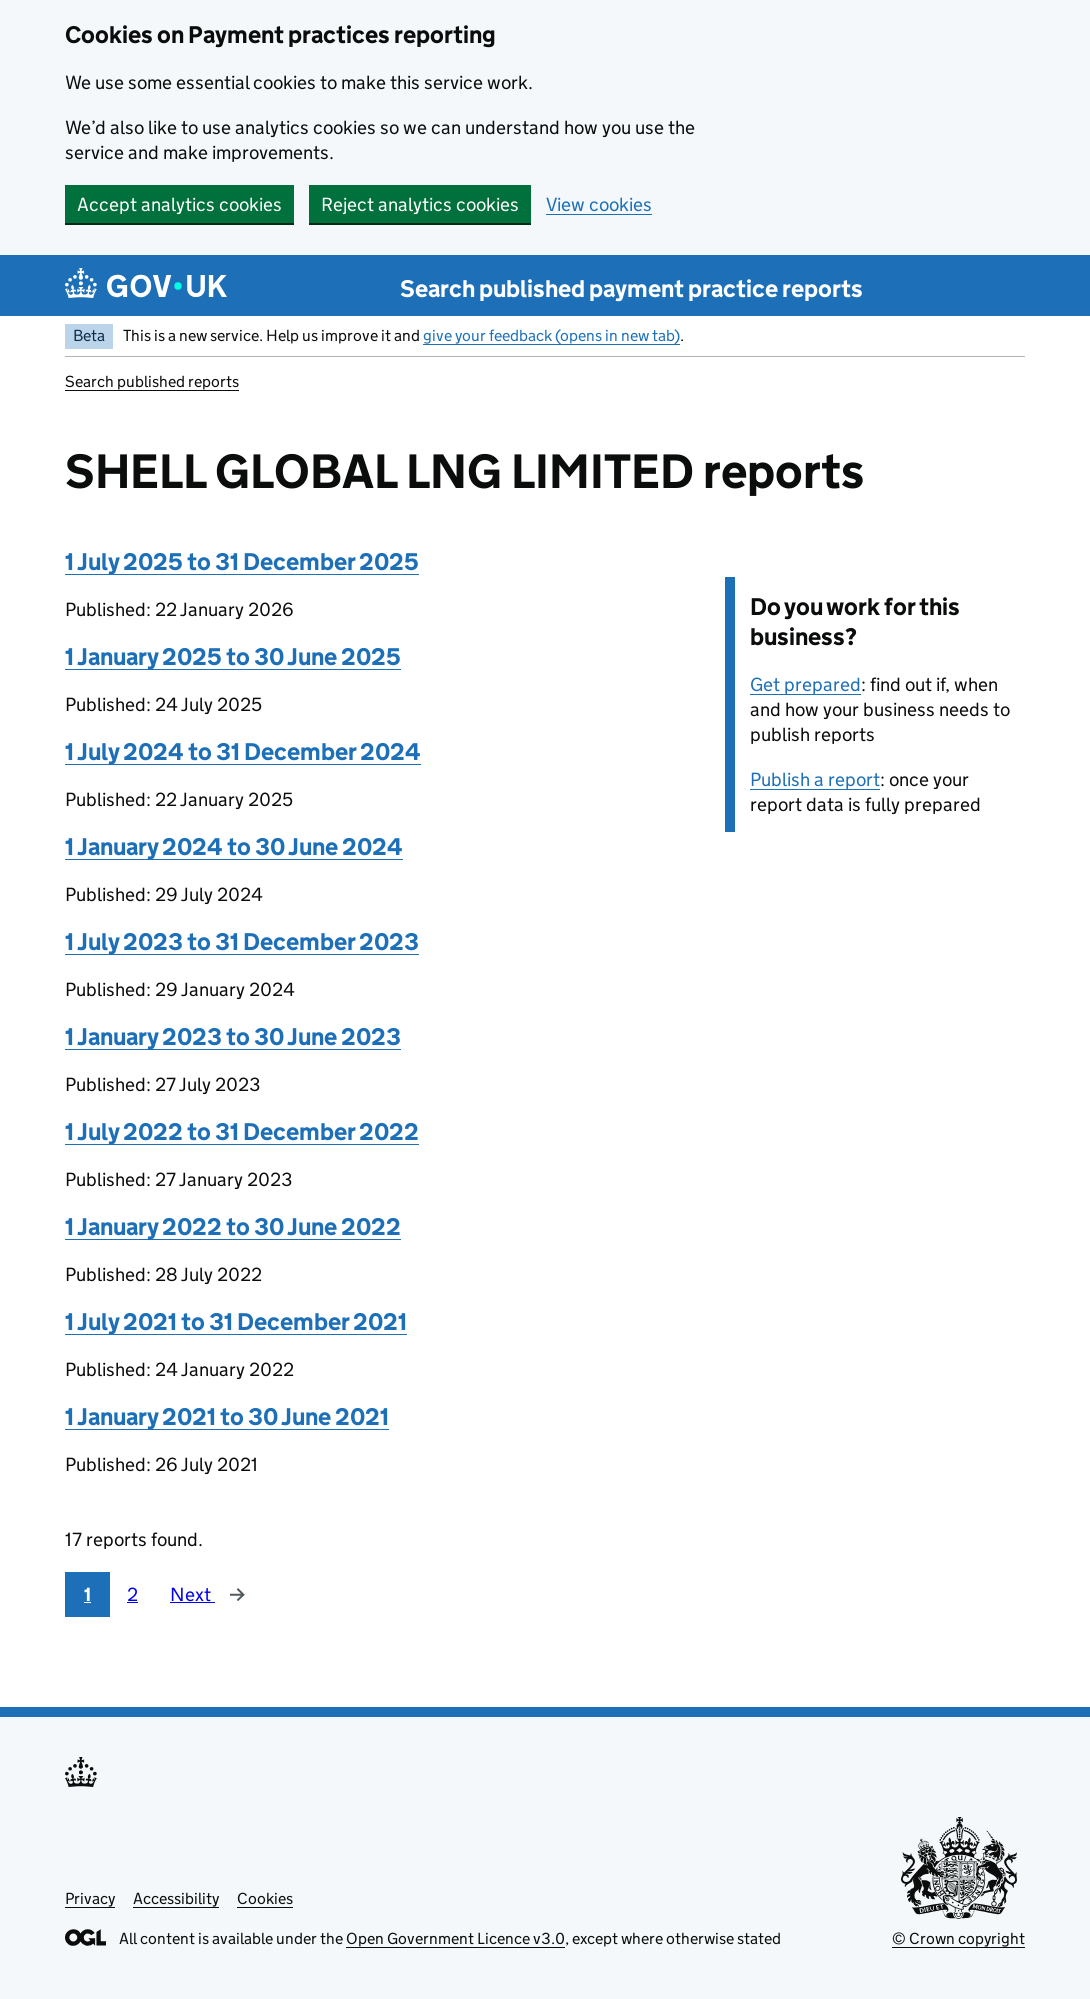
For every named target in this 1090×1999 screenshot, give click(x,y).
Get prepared (805, 684)
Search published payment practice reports (631, 288)
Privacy (90, 1898)
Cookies (265, 1898)
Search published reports (152, 381)
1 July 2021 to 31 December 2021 (236, 1321)
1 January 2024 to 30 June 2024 (234, 846)
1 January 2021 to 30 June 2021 (227, 1416)
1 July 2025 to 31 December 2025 (242, 561)
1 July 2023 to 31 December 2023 (242, 941)
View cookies (599, 204)
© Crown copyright (958, 1938)
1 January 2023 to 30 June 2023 (233, 1036)
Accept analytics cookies (179, 204)
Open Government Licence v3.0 (455, 1938)
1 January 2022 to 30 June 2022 (233, 1226)
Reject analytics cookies (420, 204)
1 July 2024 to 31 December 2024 (243, 751)
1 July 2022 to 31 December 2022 (242, 1131)
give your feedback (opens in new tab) (551, 335)
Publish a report (815, 779)
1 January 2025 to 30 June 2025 (233, 656)
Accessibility (176, 1898)
